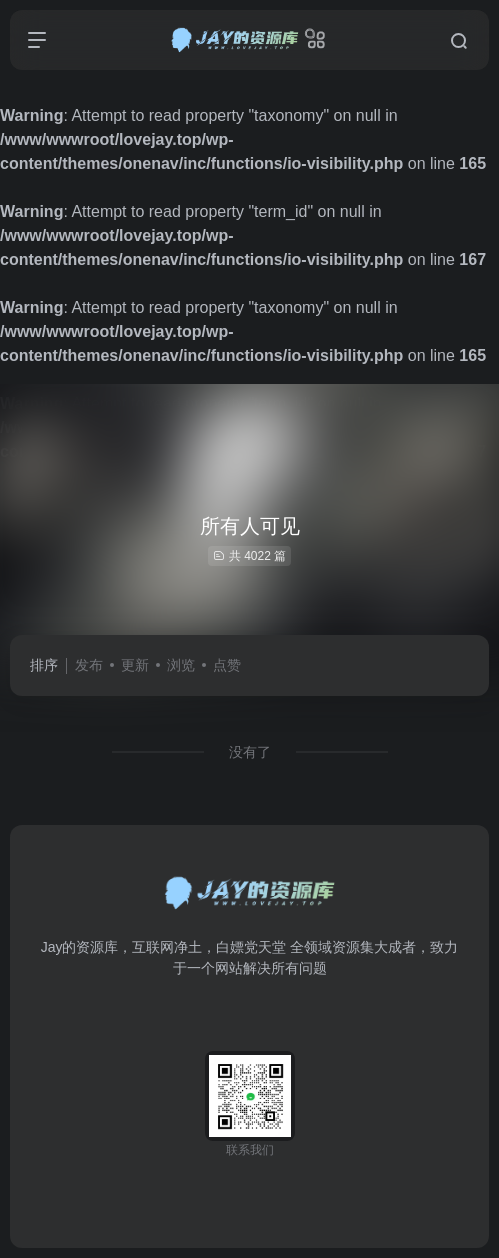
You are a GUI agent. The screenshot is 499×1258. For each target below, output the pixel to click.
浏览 (181, 665)
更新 (135, 665)
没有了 (250, 752)
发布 (89, 665)
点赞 (227, 665)
